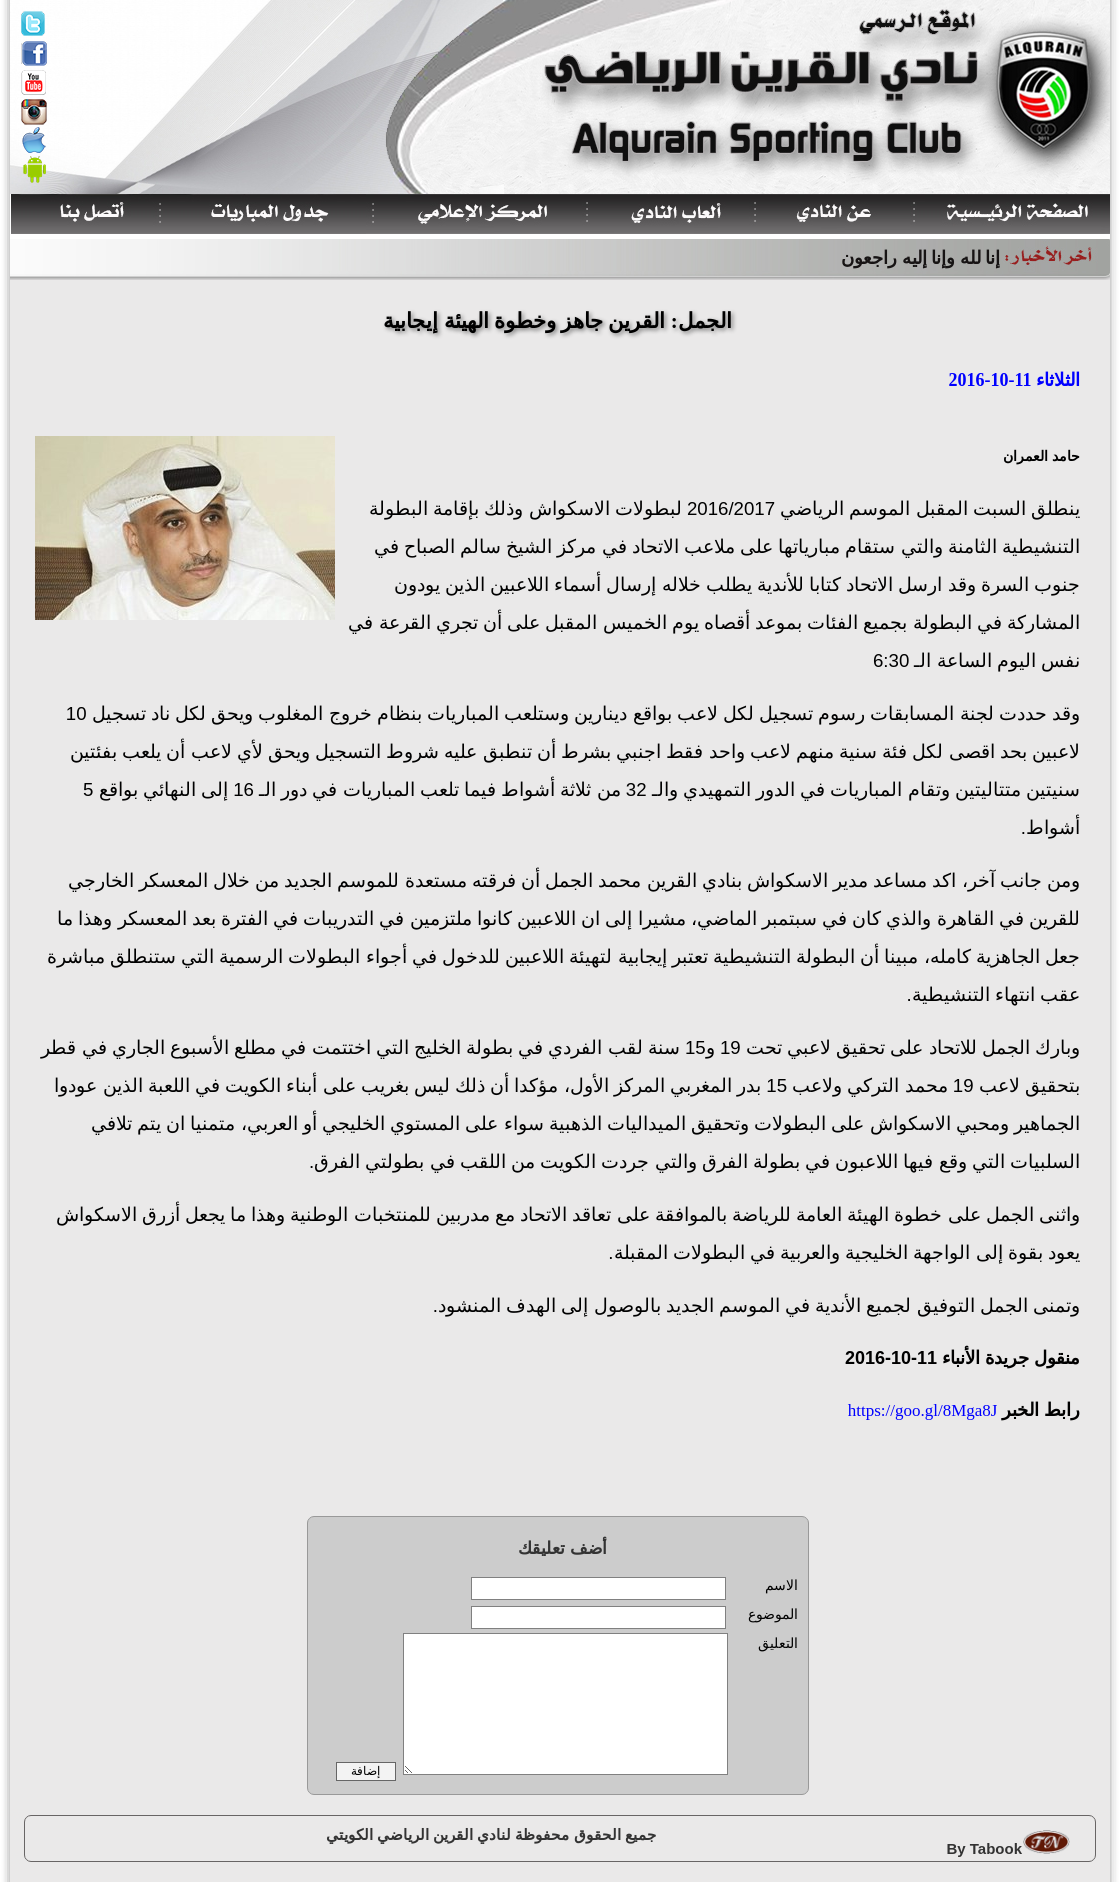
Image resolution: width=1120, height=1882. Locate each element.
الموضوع (773, 1614)
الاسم (781, 1585)
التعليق (778, 1643)
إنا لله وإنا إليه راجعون (920, 258)
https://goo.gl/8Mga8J (921, 1410)
